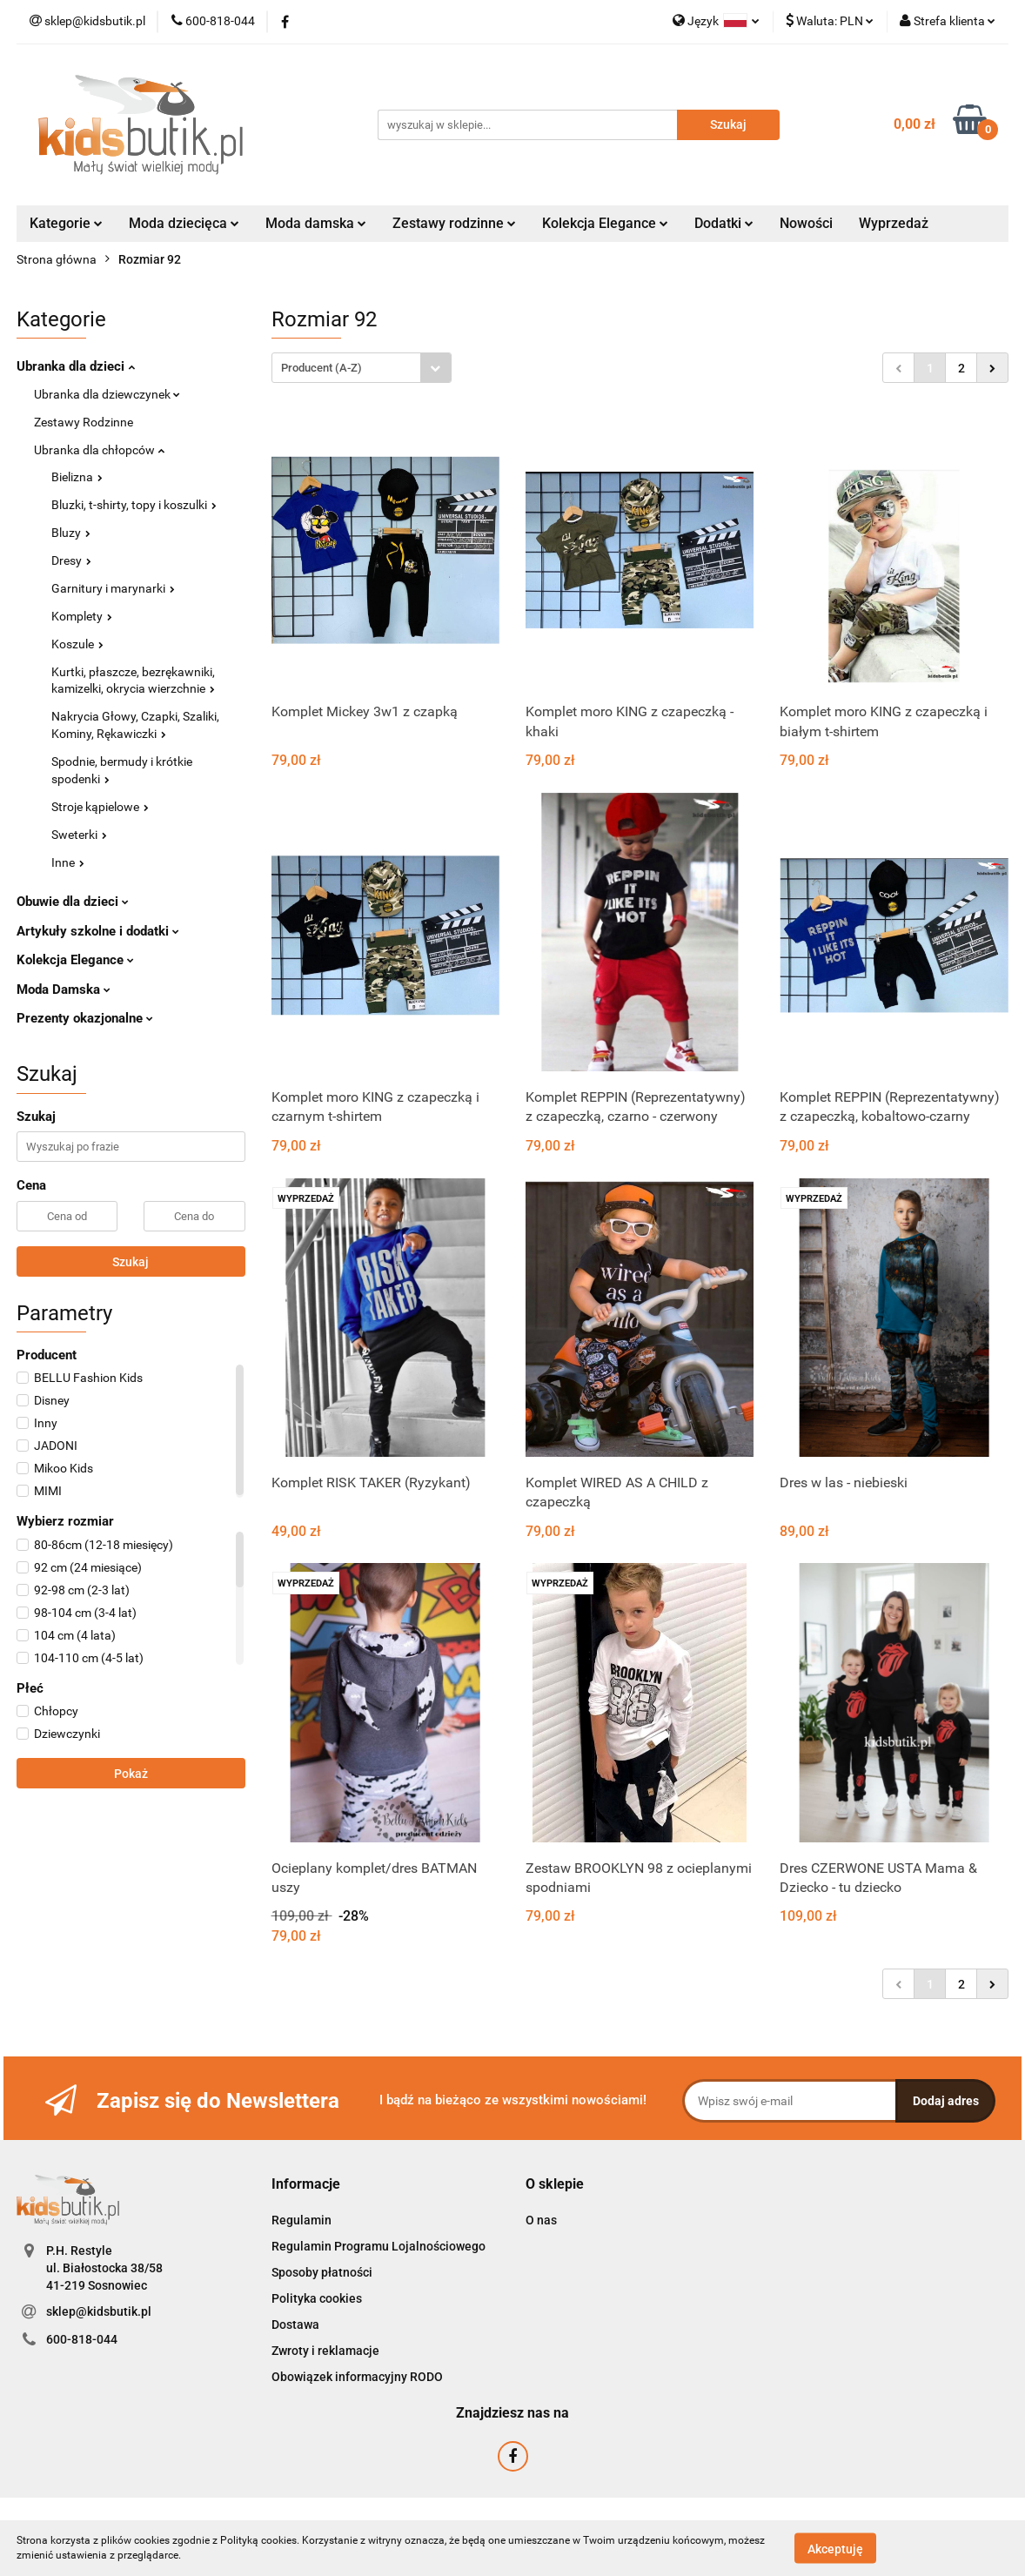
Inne (67, 862)
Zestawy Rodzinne (83, 422)
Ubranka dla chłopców (99, 450)
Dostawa (295, 2324)
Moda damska (315, 223)
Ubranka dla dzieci (76, 366)
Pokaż (131, 1774)
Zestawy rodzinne (454, 223)
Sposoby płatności (321, 2272)
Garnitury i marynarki (113, 588)
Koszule (77, 644)
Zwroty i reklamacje (325, 2351)
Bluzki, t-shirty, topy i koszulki (134, 505)
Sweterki (79, 835)
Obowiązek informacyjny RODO (357, 2377)
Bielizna (77, 477)
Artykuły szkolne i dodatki (98, 931)
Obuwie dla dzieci (73, 901)
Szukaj (130, 1262)
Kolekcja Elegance (605, 223)
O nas (541, 2220)
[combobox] (361, 367)
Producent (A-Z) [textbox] (321, 367)
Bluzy (70, 533)
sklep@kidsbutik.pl (98, 2311)
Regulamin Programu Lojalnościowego (378, 2246)
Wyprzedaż (893, 223)
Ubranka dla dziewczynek (107, 394)
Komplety (81, 616)
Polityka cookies (316, 2298)
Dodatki (724, 223)
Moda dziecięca (184, 223)
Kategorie (66, 223)
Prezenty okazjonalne (85, 1018)
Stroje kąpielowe (100, 807)
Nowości (806, 223)
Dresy (71, 560)
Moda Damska (64, 989)
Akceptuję (835, 2548)
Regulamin (301, 2220)
